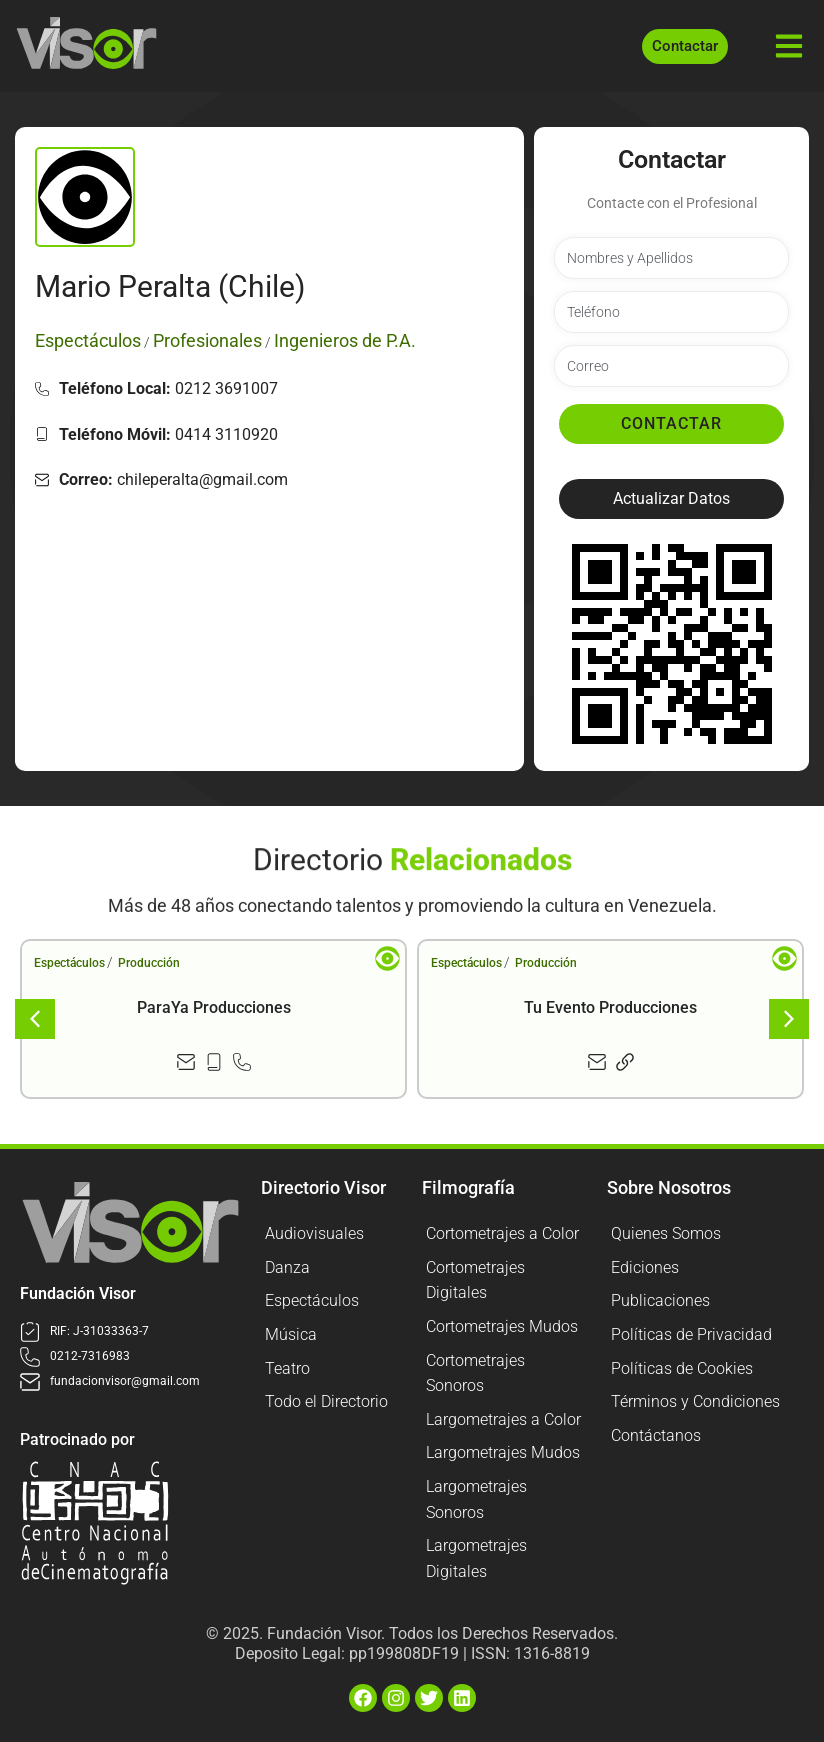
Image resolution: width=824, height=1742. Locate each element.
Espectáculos (69, 963)
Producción (149, 963)
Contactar (671, 423)
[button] (671, 499)
